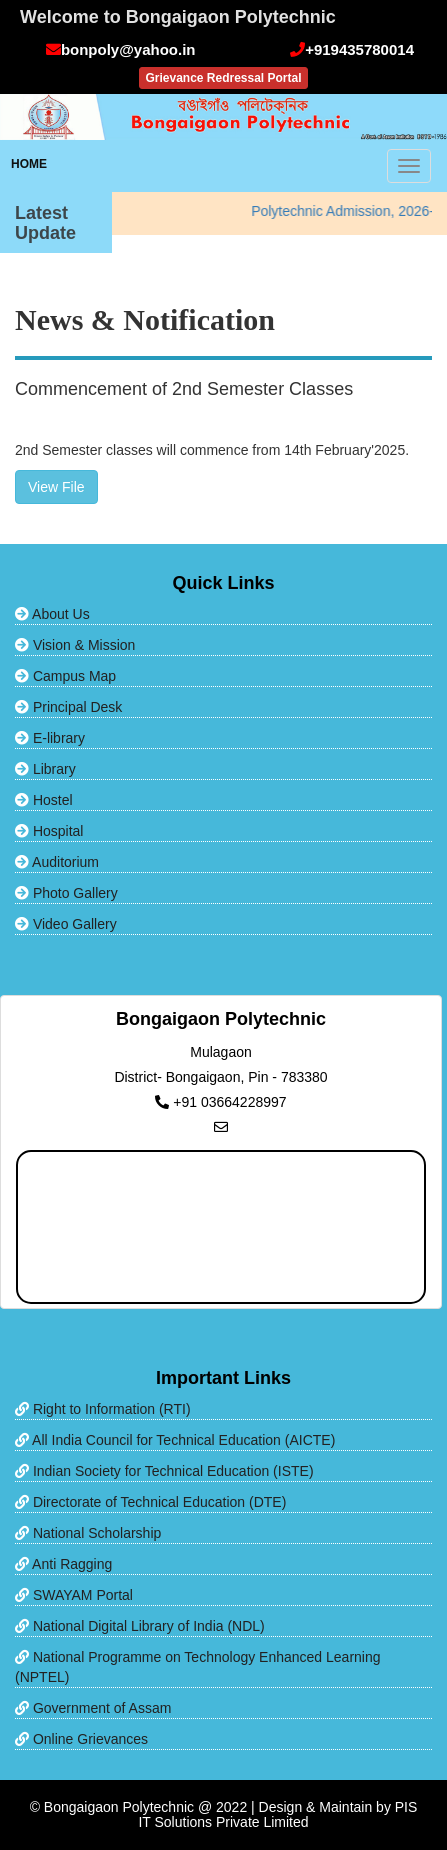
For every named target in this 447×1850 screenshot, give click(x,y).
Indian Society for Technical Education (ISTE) (164, 1471)
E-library (50, 738)
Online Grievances (81, 1739)
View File (56, 487)
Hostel (44, 800)
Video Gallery (66, 924)
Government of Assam (93, 1708)
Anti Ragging (63, 1564)
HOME (29, 164)
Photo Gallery (66, 893)
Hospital (49, 831)
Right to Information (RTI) (103, 1409)
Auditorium (57, 862)
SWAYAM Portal (74, 1595)
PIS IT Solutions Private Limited (277, 1814)
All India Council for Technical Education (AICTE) (175, 1440)
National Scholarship (88, 1533)
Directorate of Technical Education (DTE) (150, 1502)
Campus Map (65, 676)
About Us (52, 614)
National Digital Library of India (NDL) (140, 1626)
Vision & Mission (75, 645)
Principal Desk (68, 707)
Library (45, 769)
